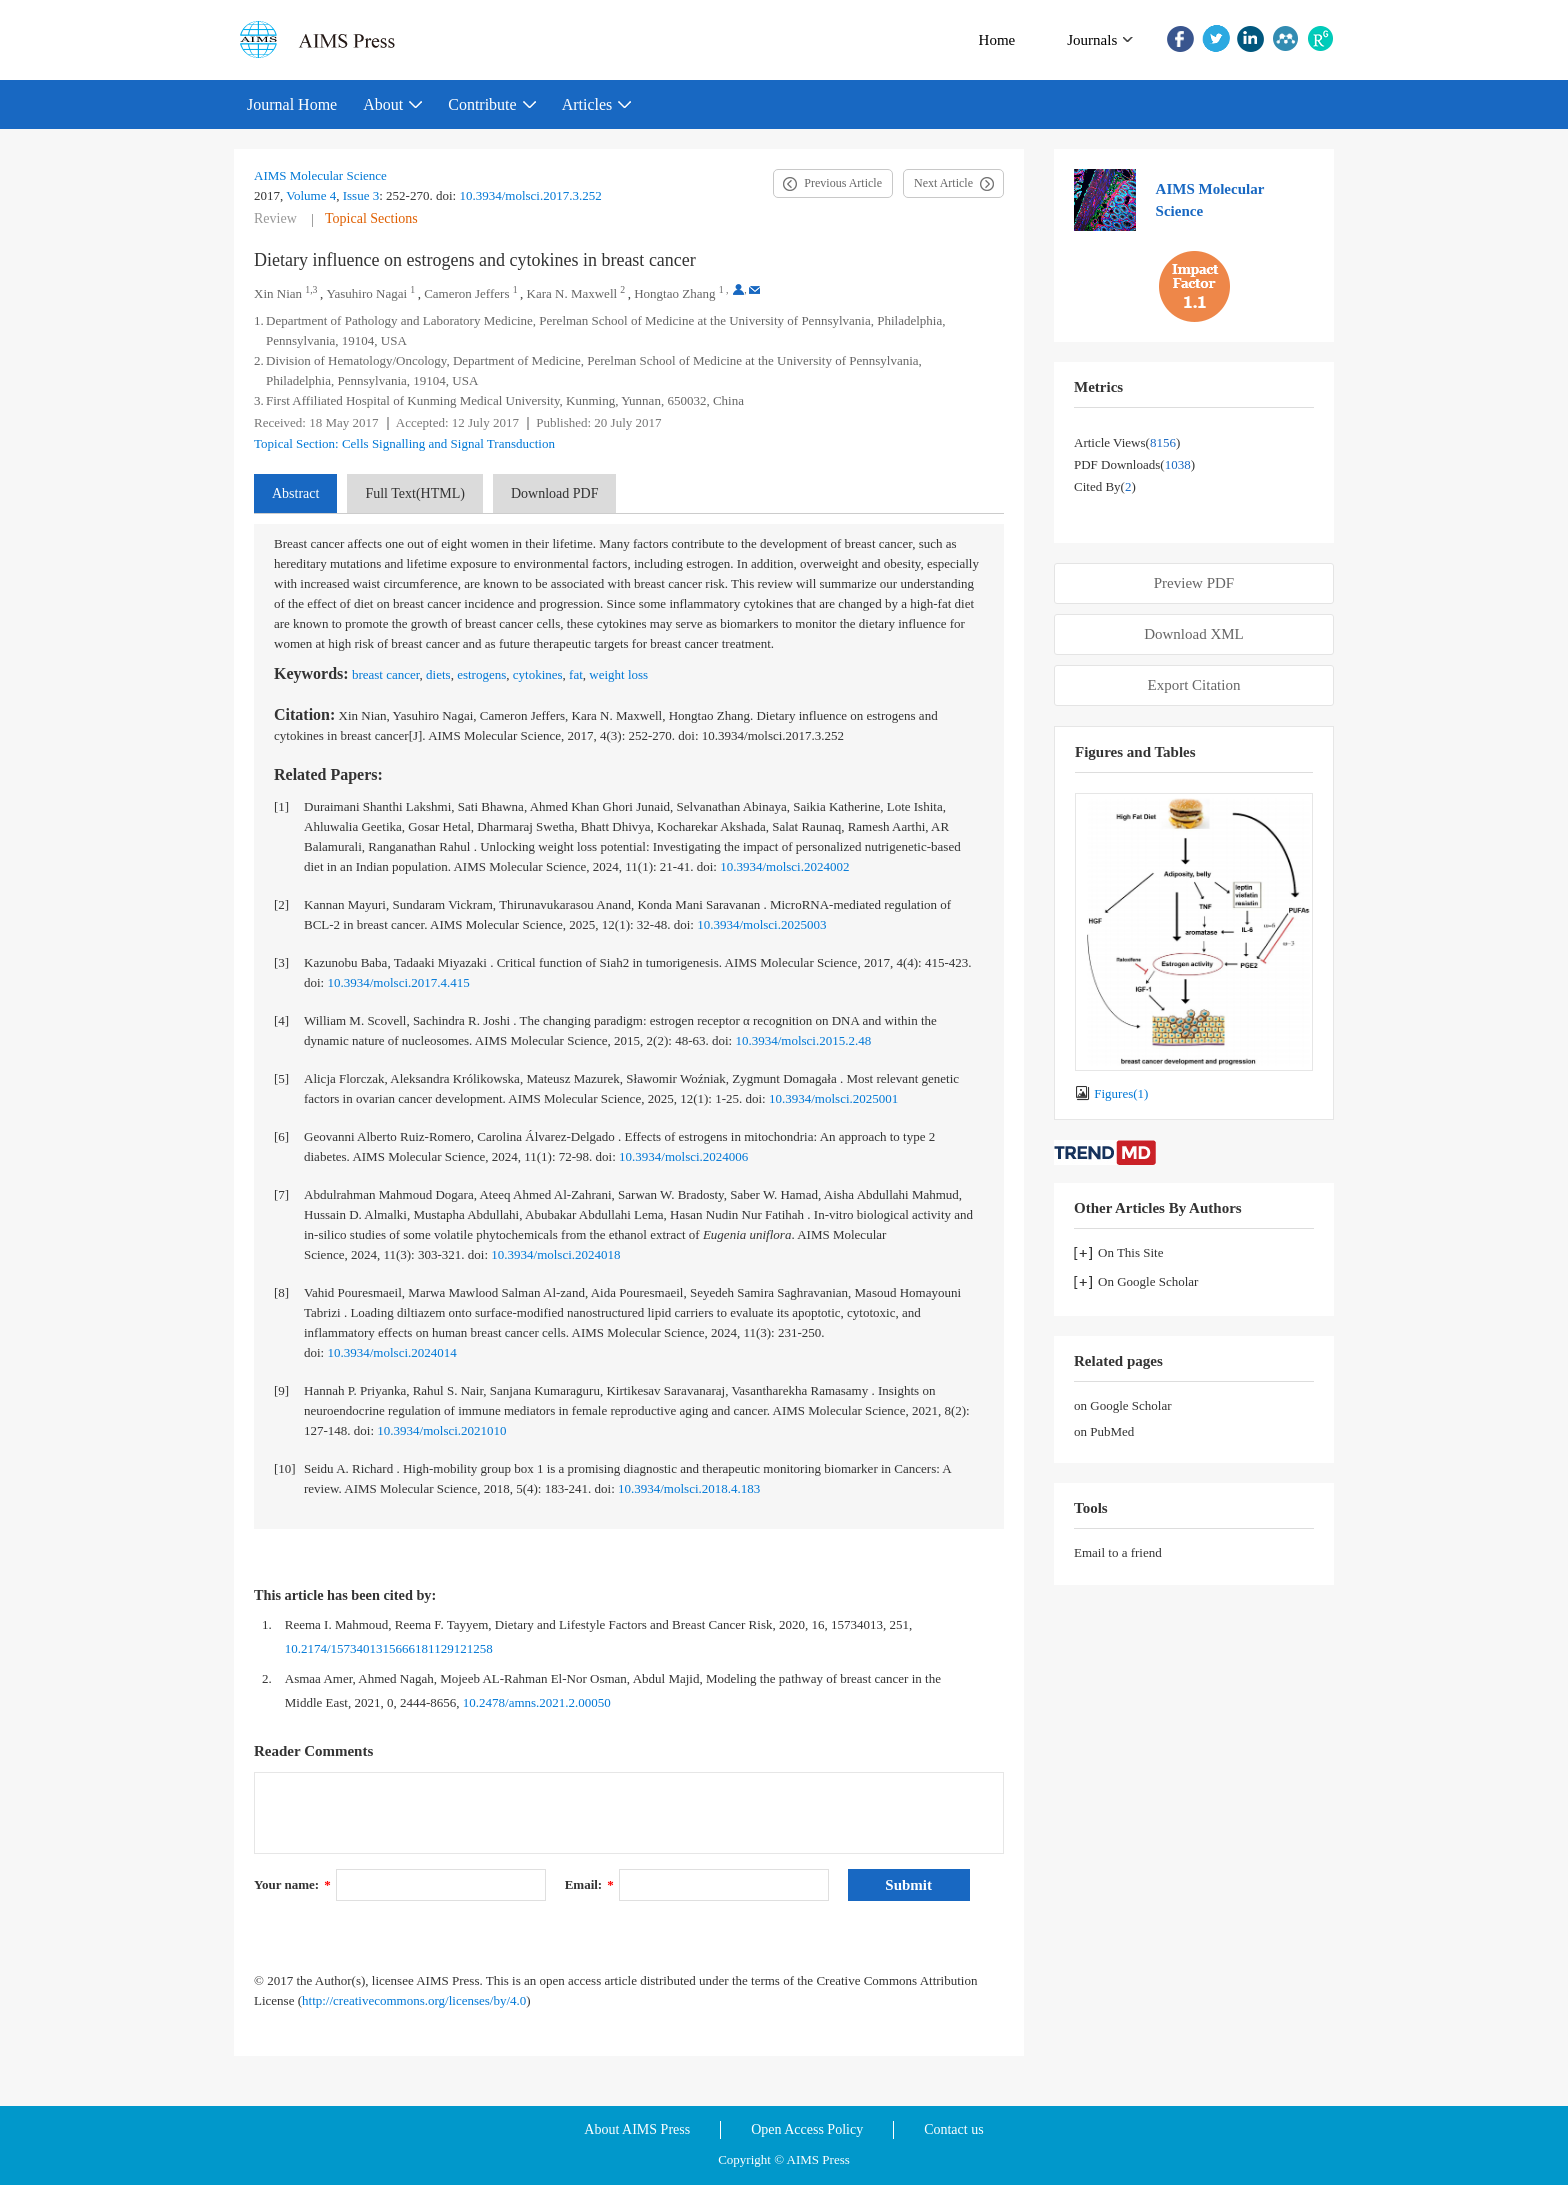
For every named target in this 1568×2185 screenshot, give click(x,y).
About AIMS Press (637, 2129)
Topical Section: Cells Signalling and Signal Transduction (404, 443)
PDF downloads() (1134, 464)
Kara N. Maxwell (572, 293)
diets (438, 674)
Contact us (954, 2129)
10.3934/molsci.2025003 (761, 924)
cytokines (538, 674)
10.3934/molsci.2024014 (391, 1352)
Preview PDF (1194, 583)
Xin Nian (278, 293)
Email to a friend (1118, 1552)
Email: (589, 1884)
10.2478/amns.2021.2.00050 (537, 1702)
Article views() (1127, 442)
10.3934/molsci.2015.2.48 (803, 1040)
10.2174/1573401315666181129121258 (389, 1648)
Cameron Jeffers (466, 293)
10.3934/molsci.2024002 (784, 866)
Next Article (943, 183)
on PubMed (1104, 1431)
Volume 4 (311, 195)
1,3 (311, 289)
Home (997, 40)
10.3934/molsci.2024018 (555, 1254)
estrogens (481, 674)
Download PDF (555, 493)
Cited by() (1105, 486)
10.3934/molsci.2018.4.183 (689, 1488)
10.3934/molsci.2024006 (683, 1156)
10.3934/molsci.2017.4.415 (398, 982)
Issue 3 (361, 195)
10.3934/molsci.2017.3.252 (530, 195)
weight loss (618, 674)
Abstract (295, 493)
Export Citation (1194, 685)
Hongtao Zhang (674, 293)
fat (576, 674)
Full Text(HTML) (414, 493)
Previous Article (843, 183)
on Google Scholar (1122, 1405)
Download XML (1194, 634)
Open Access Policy (807, 2129)
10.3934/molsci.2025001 (833, 1098)
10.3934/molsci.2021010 (441, 1430)
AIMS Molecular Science (320, 175)
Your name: (292, 1884)
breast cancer (386, 674)
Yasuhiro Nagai (366, 293)
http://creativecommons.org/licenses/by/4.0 (414, 2000)
